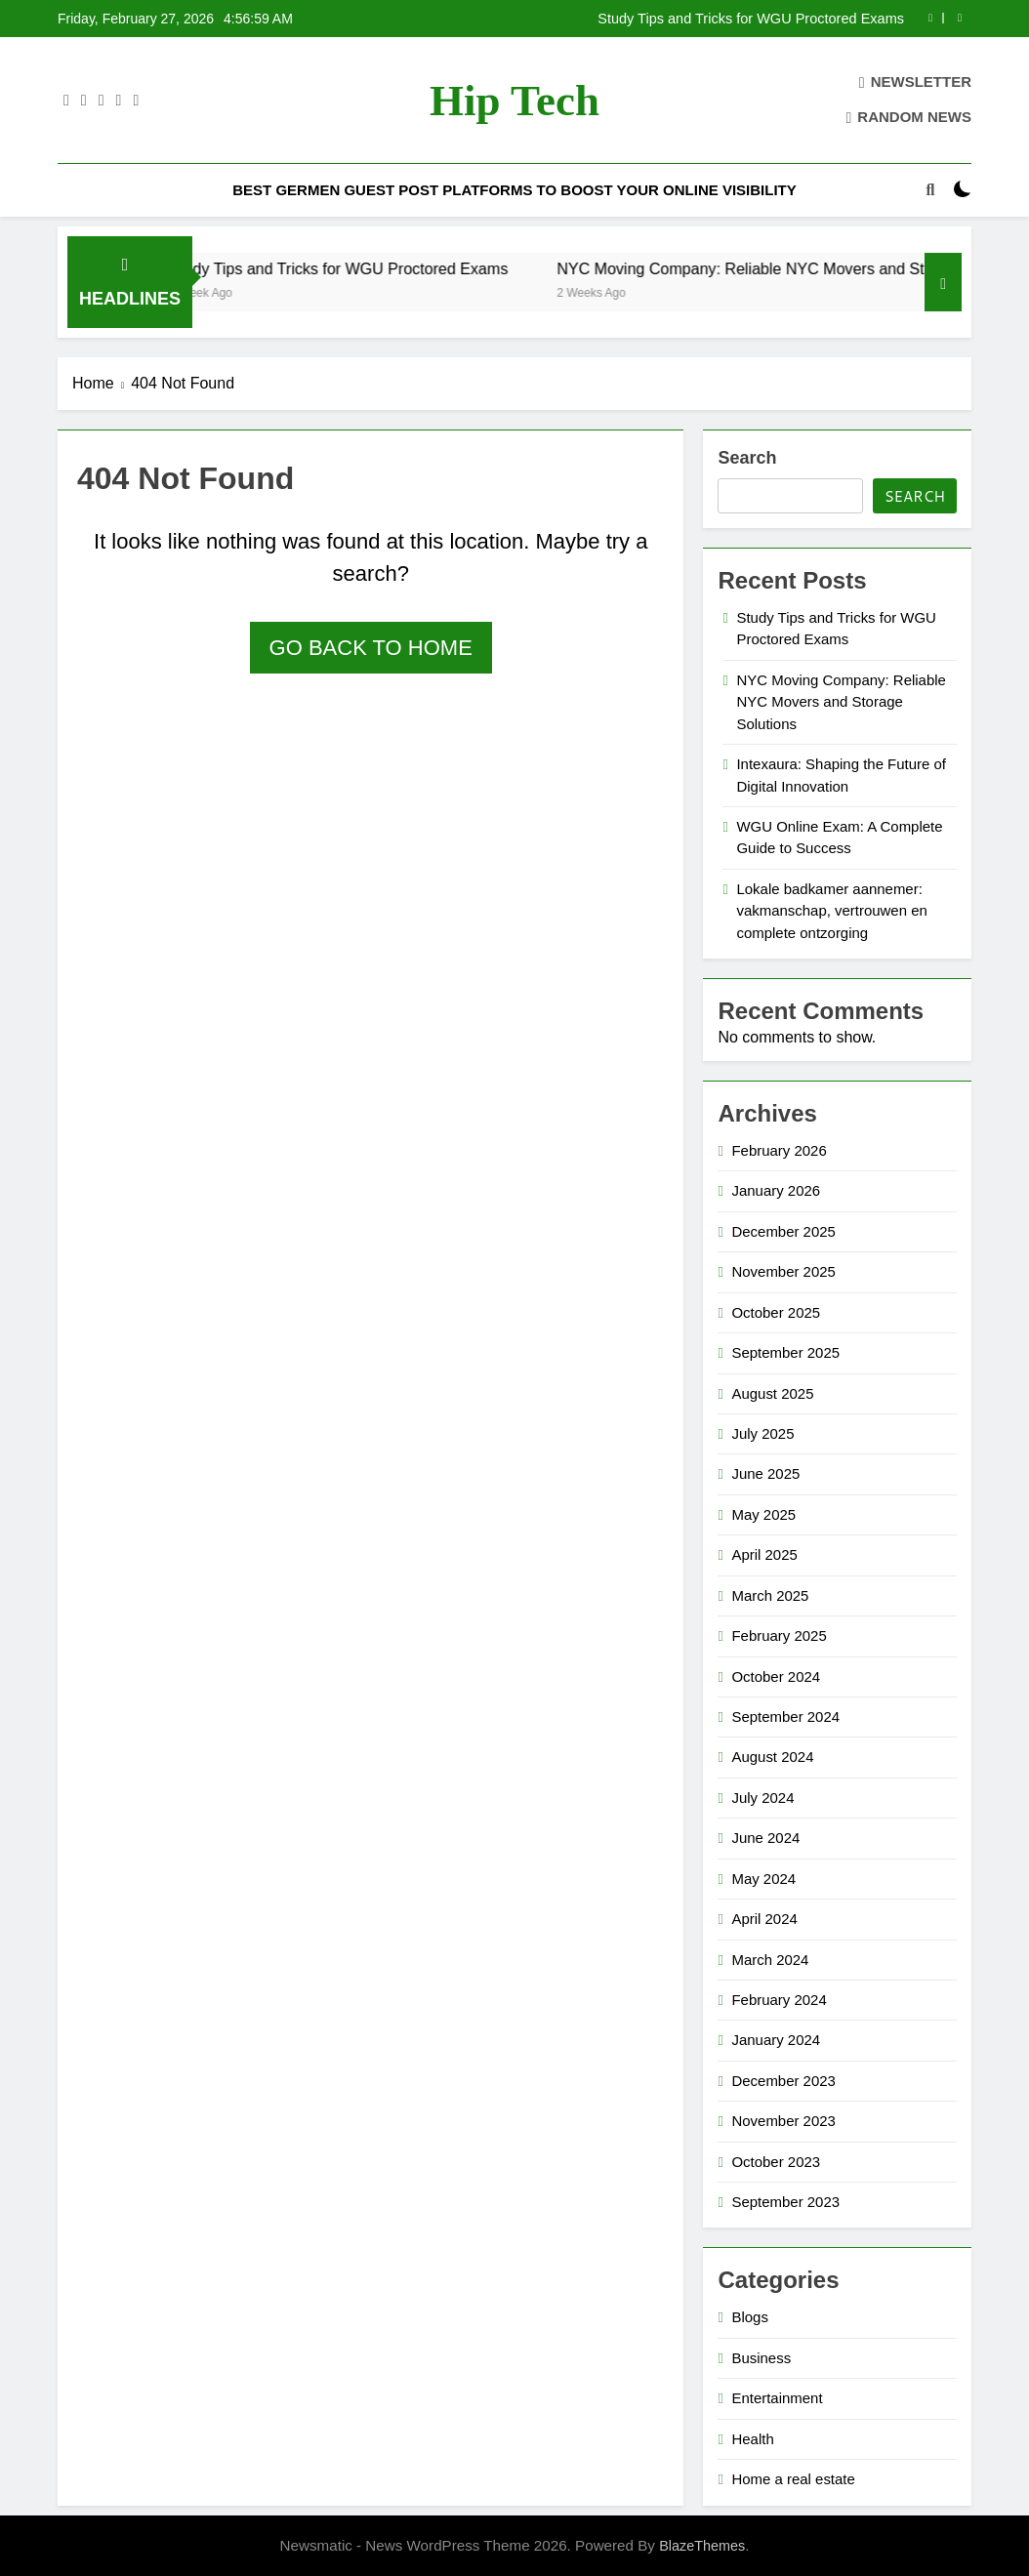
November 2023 (783, 2120)
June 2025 (765, 1473)
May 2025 (763, 1514)
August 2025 (772, 1393)
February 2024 (778, 1999)
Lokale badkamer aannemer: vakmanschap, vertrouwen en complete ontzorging (831, 910)
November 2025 (783, 1271)
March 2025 (769, 1595)
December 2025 (783, 1231)
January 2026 (775, 1190)
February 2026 (778, 1150)
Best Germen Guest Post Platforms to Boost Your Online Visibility (514, 190)
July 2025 (762, 1433)
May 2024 (763, 1878)
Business (761, 2358)
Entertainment (776, 2398)
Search (747, 458)
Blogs (749, 2317)
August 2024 (772, 1756)
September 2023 (785, 2201)
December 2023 (783, 2080)
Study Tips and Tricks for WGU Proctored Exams (750, 18)
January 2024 (775, 2039)
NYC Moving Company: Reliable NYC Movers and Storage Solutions (840, 702)
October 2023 (775, 2161)
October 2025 (775, 1312)
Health (752, 2439)
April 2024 (764, 1918)
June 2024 (765, 1837)
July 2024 (762, 1797)
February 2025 (778, 1635)
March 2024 (769, 1959)
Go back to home (371, 647)
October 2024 (775, 1676)
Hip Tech (514, 100)
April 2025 (764, 1554)
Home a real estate (792, 2479)
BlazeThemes (702, 2546)
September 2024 (785, 1716)
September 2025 (785, 1352)
